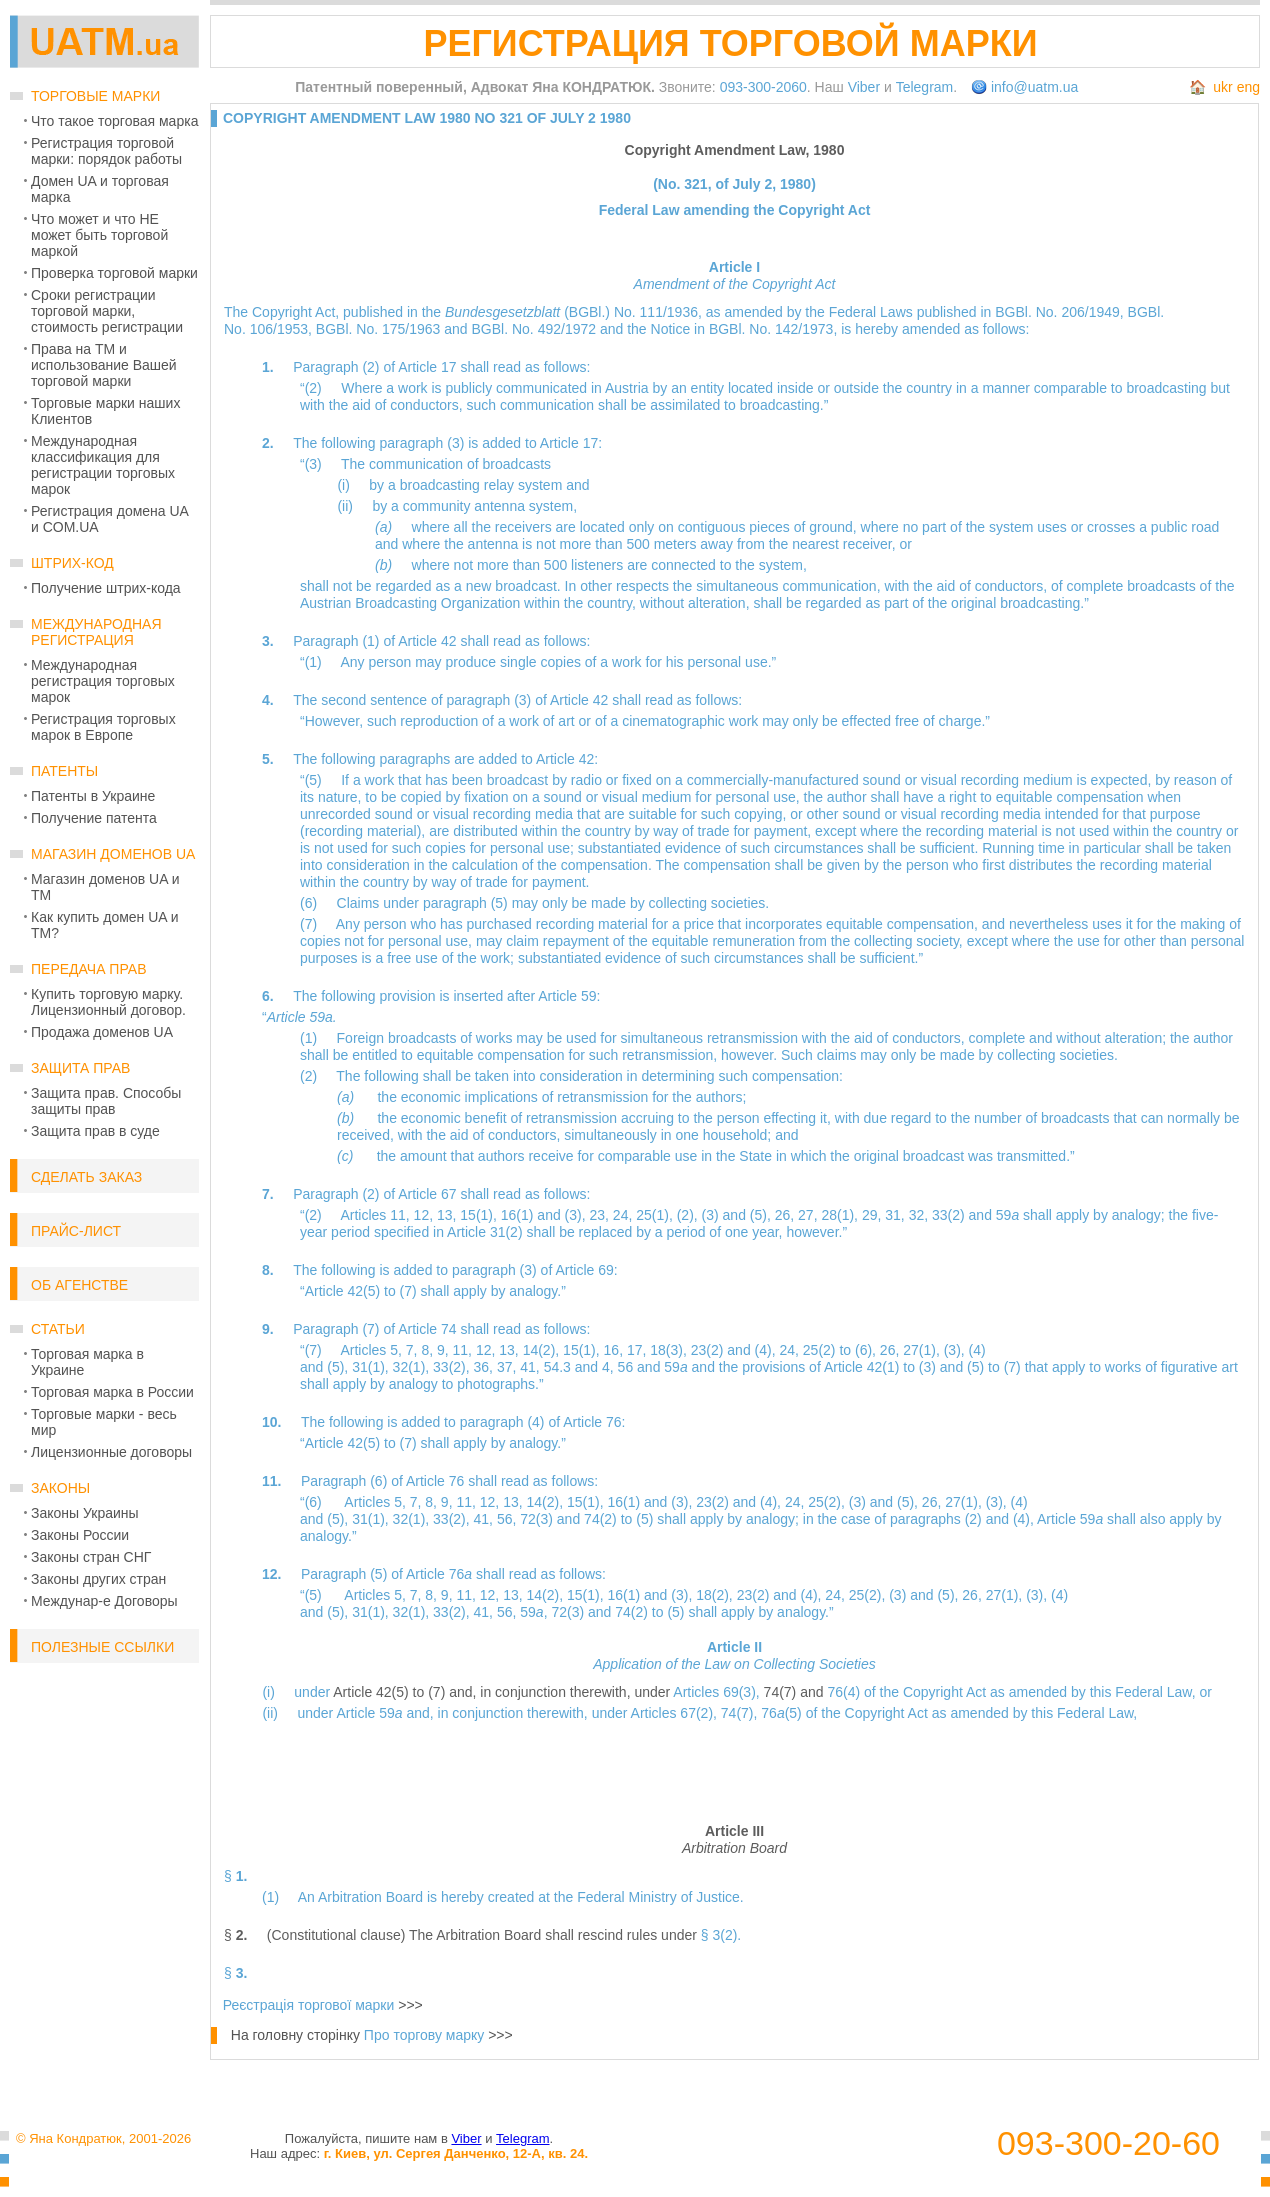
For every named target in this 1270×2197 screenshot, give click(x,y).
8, (429, 1350)
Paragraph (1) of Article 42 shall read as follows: (441, 641)
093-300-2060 (763, 87)
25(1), (656, 1215)
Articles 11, (376, 1215)
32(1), (413, 1367)
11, (464, 1350)
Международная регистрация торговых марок (103, 681)
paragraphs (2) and (951, 1519)
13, (448, 1215)
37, (508, 1367)
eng (1248, 87)
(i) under (297, 1692)
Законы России (80, 1535)
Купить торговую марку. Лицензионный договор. (108, 1002)
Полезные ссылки (102, 1647)
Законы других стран (98, 1579)
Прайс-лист (76, 1231)
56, (508, 1519)
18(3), (670, 1350)
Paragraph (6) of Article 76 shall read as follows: (449, 1481)
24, (624, 1215)
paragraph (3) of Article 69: (535, 1270)
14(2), (543, 1350)
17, (638, 1350)
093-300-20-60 (1108, 2143)
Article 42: (567, 759)
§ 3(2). (721, 1935)
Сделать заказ (86, 1177)
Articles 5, (372, 1350)
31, (896, 1215)
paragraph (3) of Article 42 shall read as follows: (594, 700)
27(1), (923, 1350)
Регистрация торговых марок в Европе (103, 727)
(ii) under (299, 1713)
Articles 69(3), (718, 1692)
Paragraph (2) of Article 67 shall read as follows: (441, 1194)
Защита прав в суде (95, 1131)
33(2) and (964, 1215)
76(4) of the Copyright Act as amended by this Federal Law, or (1019, 1692)
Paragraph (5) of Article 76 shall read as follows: (453, 1574)
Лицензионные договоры (111, 1452)
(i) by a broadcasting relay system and (463, 485)
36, (485, 1367)
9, (445, 1350)
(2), (689, 1215)
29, (873, 1215)
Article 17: (571, 443)
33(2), (453, 1367)
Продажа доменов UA (102, 1032)
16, (615, 1350)
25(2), (828, 1502)
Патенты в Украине (93, 796)
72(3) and (552, 1519)
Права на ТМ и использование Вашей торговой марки (104, 365)
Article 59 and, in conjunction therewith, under (483, 1713)
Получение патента (94, 818)
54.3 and (573, 1367)
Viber (864, 87)
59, (535, 1612)
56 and (641, 1367)
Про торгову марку (424, 2035)
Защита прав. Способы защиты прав (106, 1101)
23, (601, 1215)
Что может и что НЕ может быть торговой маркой (99, 235)
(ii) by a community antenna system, (457, 506)
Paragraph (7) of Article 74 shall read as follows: (441, 1329)
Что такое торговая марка (114, 121)
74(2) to (610, 1519)
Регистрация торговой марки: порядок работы (106, 151)
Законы (60, 1488)
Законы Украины (85, 1513)
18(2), (716, 1595)
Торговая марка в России (112, 1392)
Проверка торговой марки (114, 273)
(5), (762, 1215)
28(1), (841, 1215)
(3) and (726, 1215)
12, (425, 1215)
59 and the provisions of (744, 1367)
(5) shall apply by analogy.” (750, 1612)
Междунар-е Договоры (104, 1601)
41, (531, 1367)
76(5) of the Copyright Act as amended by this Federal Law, (949, 1713)
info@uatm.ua (1034, 87)
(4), (767, 1350)
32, (920, 1215)
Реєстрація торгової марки (309, 2005)
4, (610, 1367)
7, (414, 1350)
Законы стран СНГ (91, 1557)
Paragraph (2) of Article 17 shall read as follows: (441, 367)
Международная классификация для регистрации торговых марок (103, 465)
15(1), (480, 1215)
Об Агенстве (79, 1285)
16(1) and (533, 1215)
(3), (577, 1215)
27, (809, 1215)
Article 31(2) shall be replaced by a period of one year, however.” (647, 1232)
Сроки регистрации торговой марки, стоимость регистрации (107, 311)
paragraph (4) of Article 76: (543, 1422)
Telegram (925, 87)
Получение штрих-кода (106, 588)
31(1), (372, 1367)
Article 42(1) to (871, 1367)
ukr (1222, 87)
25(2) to (829, 1350)
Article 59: (569, 996)
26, (786, 1215)
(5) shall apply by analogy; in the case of (763, 1519)
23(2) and (723, 1350)
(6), (867, 1350)
